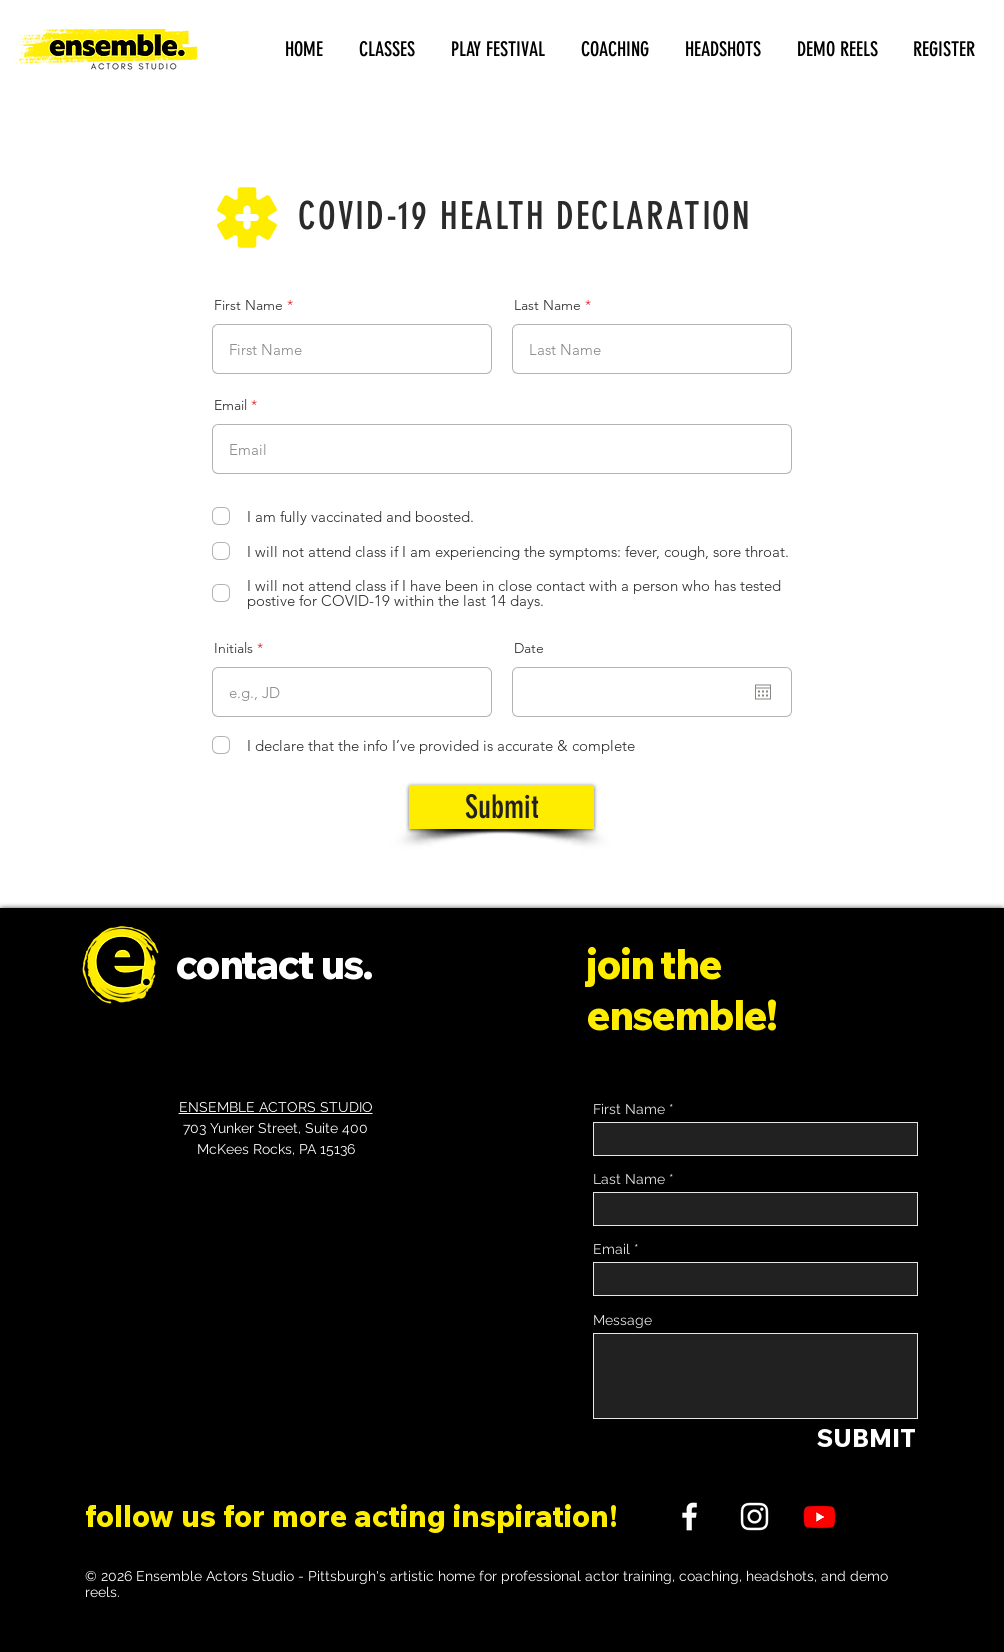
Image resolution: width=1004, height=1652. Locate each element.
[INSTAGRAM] (754, 1516)
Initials (233, 648)
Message (622, 1320)
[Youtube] (819, 1516)
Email (230, 405)
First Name (248, 305)
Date (529, 648)
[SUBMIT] (866, 1437)
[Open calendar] (763, 692)
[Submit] (501, 807)
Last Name (547, 305)
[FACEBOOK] (689, 1516)
